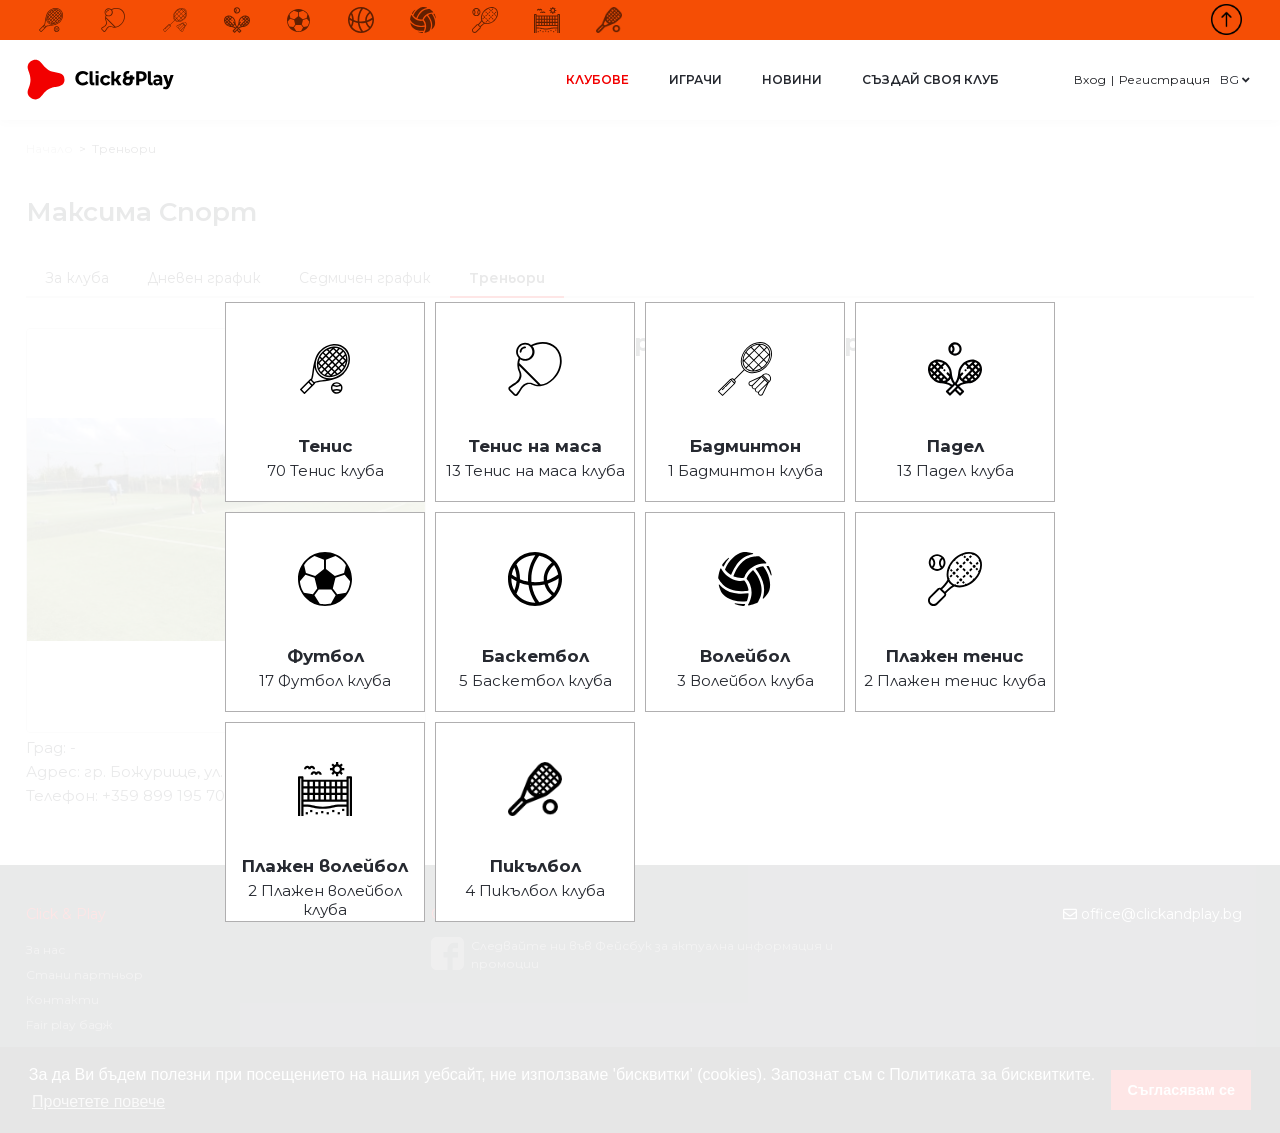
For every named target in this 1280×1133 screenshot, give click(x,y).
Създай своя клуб (930, 79)
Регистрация (1164, 79)
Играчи (695, 79)
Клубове (597, 79)
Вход (1090, 79)
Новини (792, 79)
